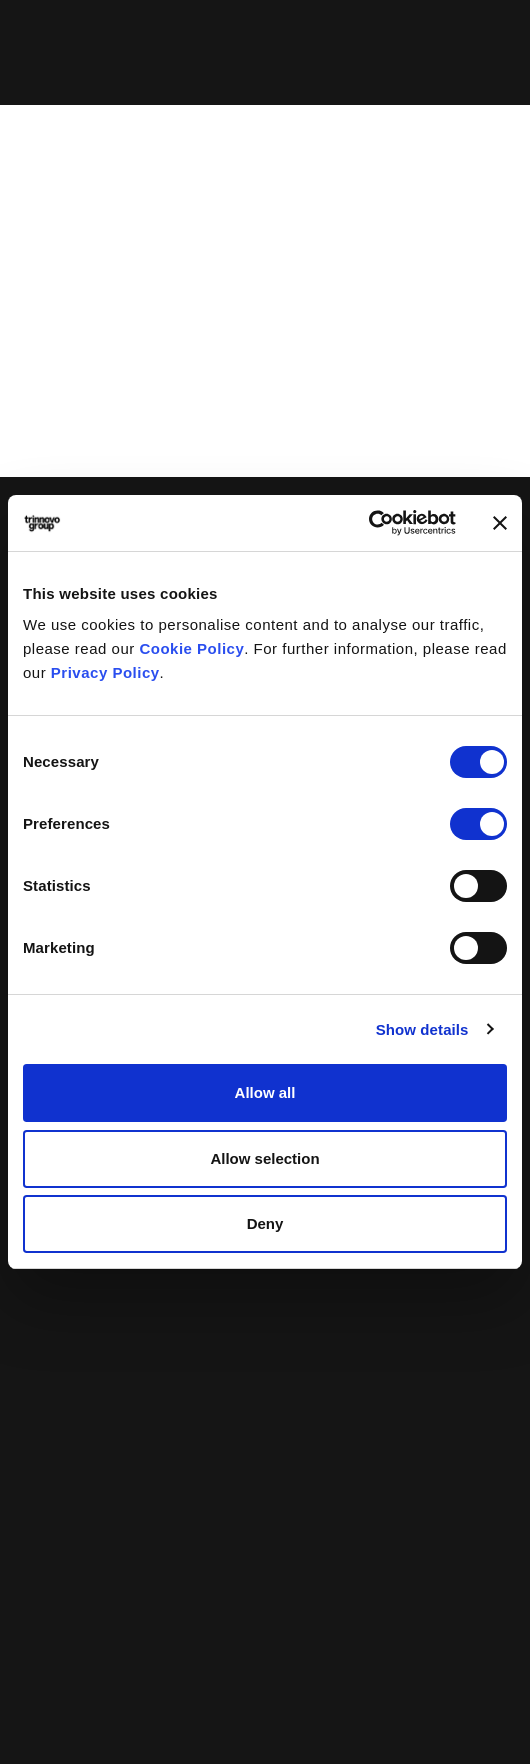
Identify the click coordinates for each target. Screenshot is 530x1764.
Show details (422, 1029)
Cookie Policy (191, 648)
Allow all (265, 1092)
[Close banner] (500, 523)
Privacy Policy (105, 672)
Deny (265, 1223)
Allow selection (264, 1158)
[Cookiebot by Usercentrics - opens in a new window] (368, 523)
